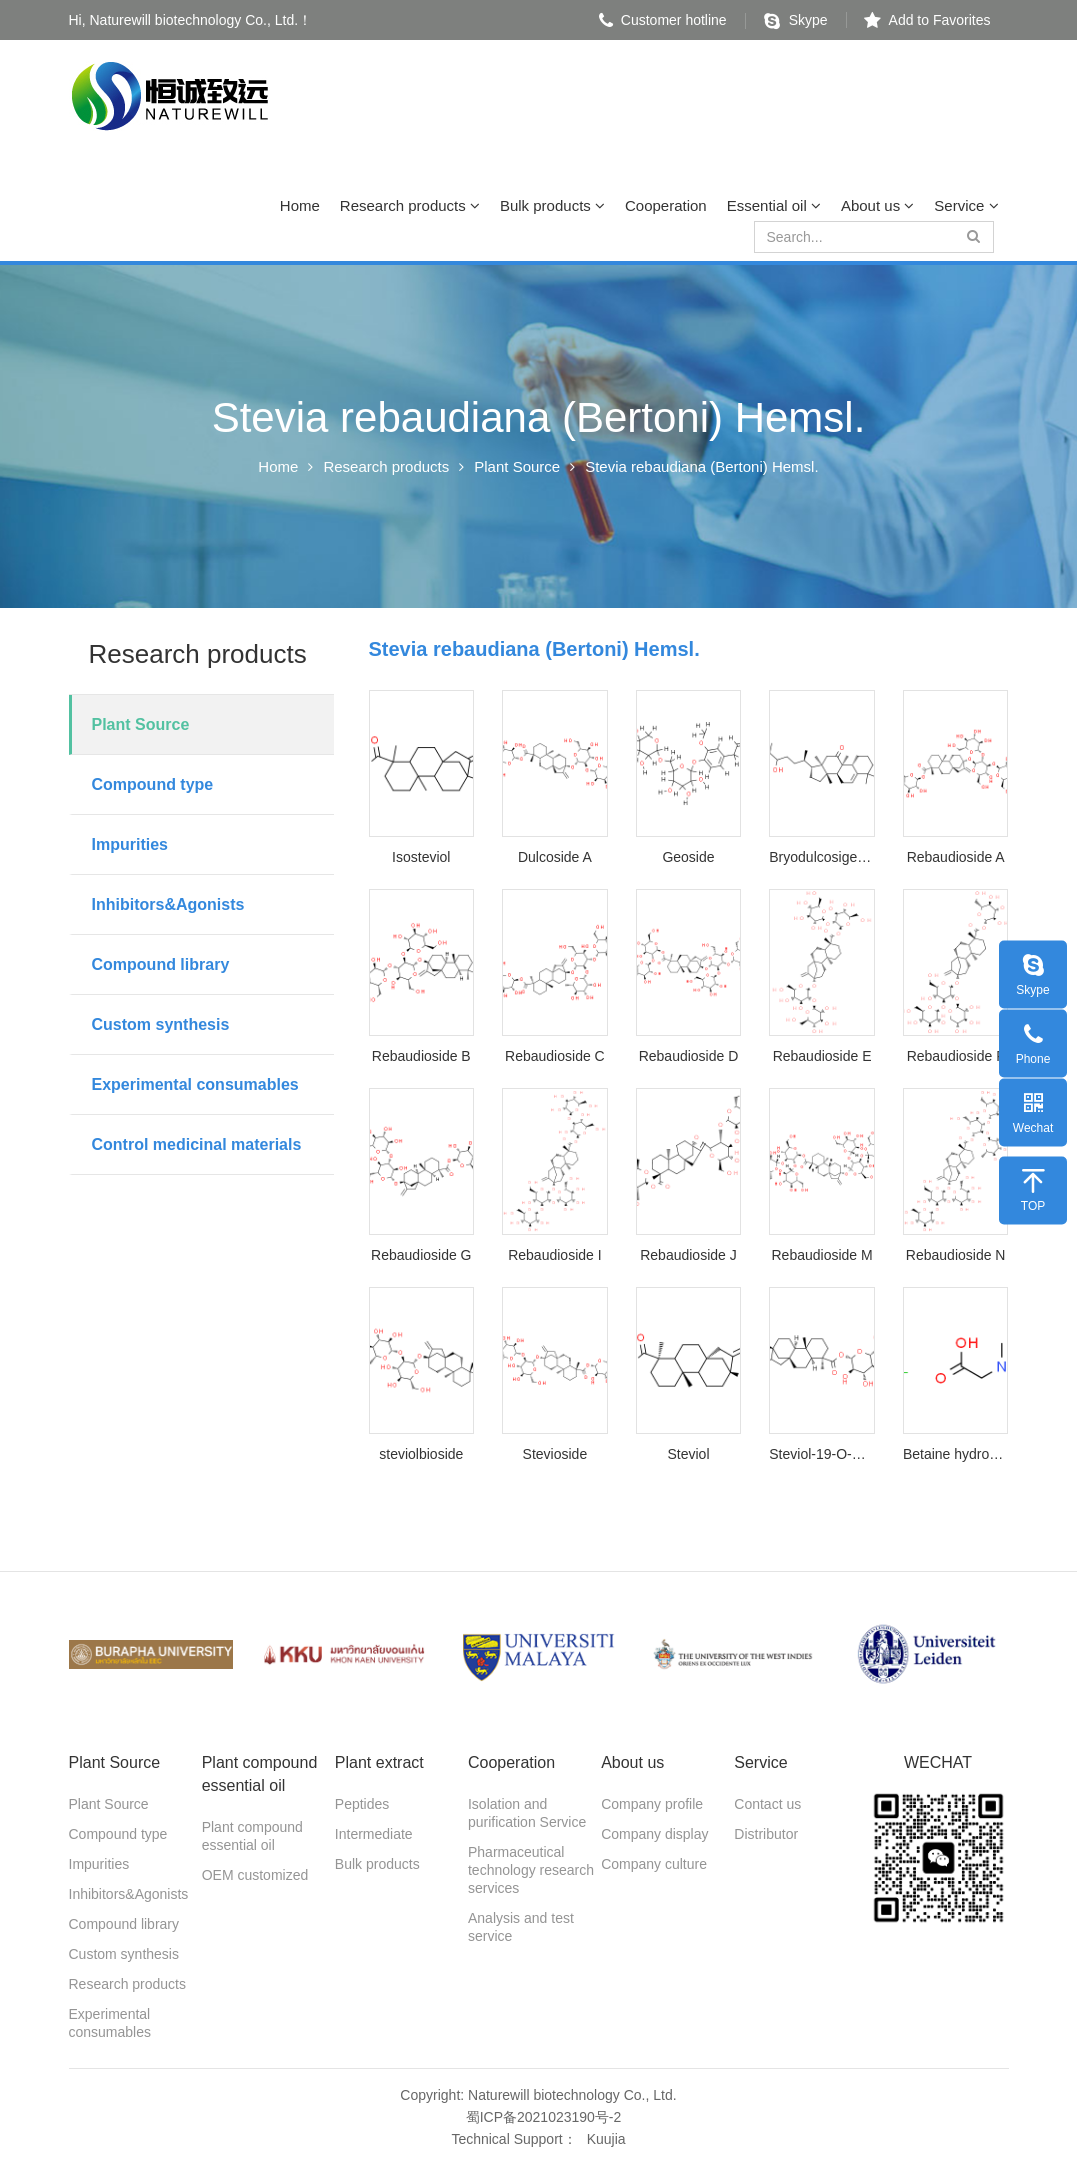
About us (877, 205)
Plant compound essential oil (252, 1836)
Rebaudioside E (822, 1056)
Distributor (766, 1834)
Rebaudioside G (421, 1255)
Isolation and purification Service (527, 1813)
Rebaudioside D (689, 1056)
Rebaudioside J (688, 1255)
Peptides (362, 1804)
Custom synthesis (161, 1024)
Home (300, 205)
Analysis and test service (521, 1927)
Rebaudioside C (555, 1056)
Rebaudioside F (956, 1056)
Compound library (161, 964)
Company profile (652, 1804)
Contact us (767, 1804)
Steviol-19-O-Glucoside (822, 1454)
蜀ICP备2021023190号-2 (544, 2117)
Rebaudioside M (821, 1255)
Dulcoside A (555, 857)
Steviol (688, 1454)
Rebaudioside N (956, 1255)
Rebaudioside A (956, 857)
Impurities (130, 844)
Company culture (654, 1864)
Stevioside (555, 1454)
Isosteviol (421, 857)
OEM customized (255, 1875)
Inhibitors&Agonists (168, 904)
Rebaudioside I (554, 1255)
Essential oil (774, 205)
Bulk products (552, 205)
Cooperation (666, 205)
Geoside (688, 857)
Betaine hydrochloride (956, 1454)
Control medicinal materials (197, 1144)
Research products (410, 205)
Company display (654, 1834)
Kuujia (606, 2139)
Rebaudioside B (421, 1056)
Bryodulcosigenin (822, 857)
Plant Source (517, 466)
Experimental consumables (195, 1084)
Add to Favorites (927, 20)
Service (966, 205)
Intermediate (374, 1834)
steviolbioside (421, 1454)
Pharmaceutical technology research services (531, 1870)
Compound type (153, 784)
